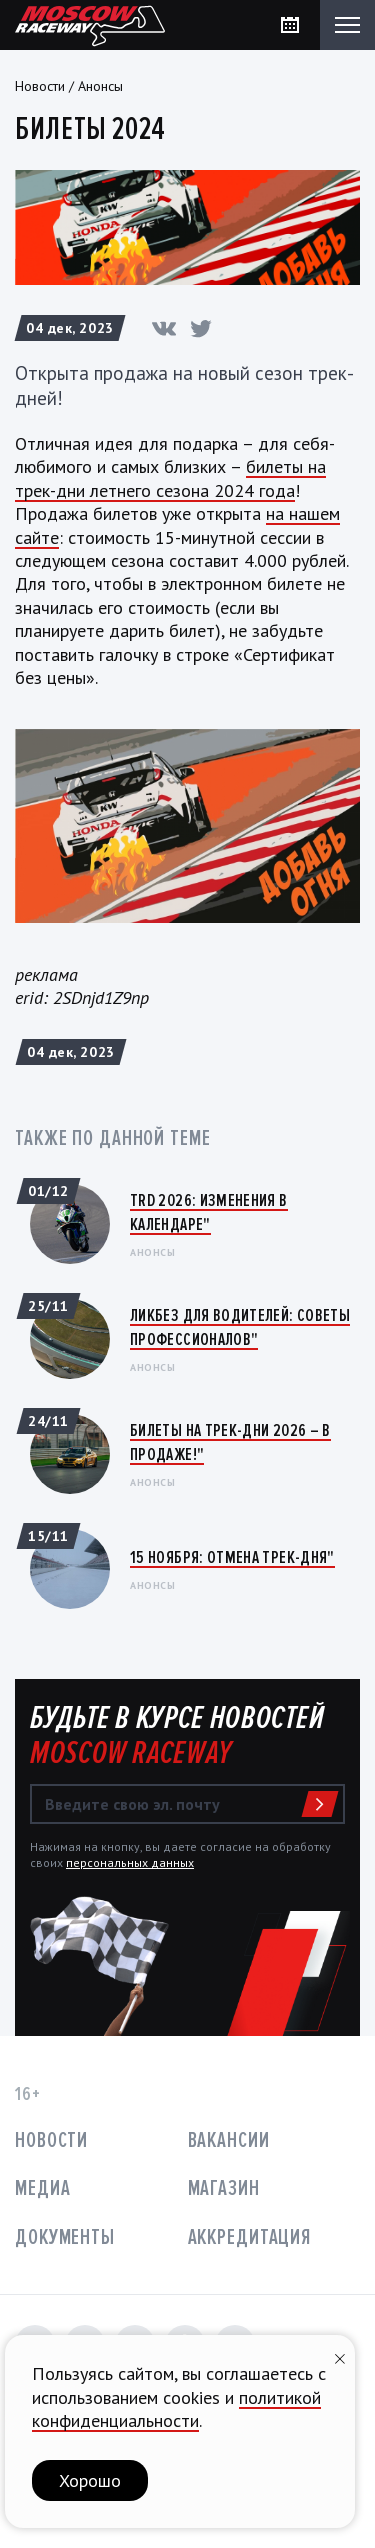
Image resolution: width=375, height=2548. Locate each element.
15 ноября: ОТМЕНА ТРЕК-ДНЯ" (232, 1557)
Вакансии (229, 2140)
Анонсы (100, 86)
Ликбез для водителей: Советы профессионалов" (240, 1326)
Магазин (224, 2188)
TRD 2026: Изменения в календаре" (209, 1211)
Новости (40, 86)
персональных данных (130, 1862)
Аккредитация (250, 2237)
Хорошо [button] (90, 2480)
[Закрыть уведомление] (340, 2356)
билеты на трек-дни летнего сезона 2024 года (170, 478)
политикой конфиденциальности (176, 2409)
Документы (65, 2237)
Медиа (42, 2188)
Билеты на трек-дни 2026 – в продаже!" (230, 1441)
